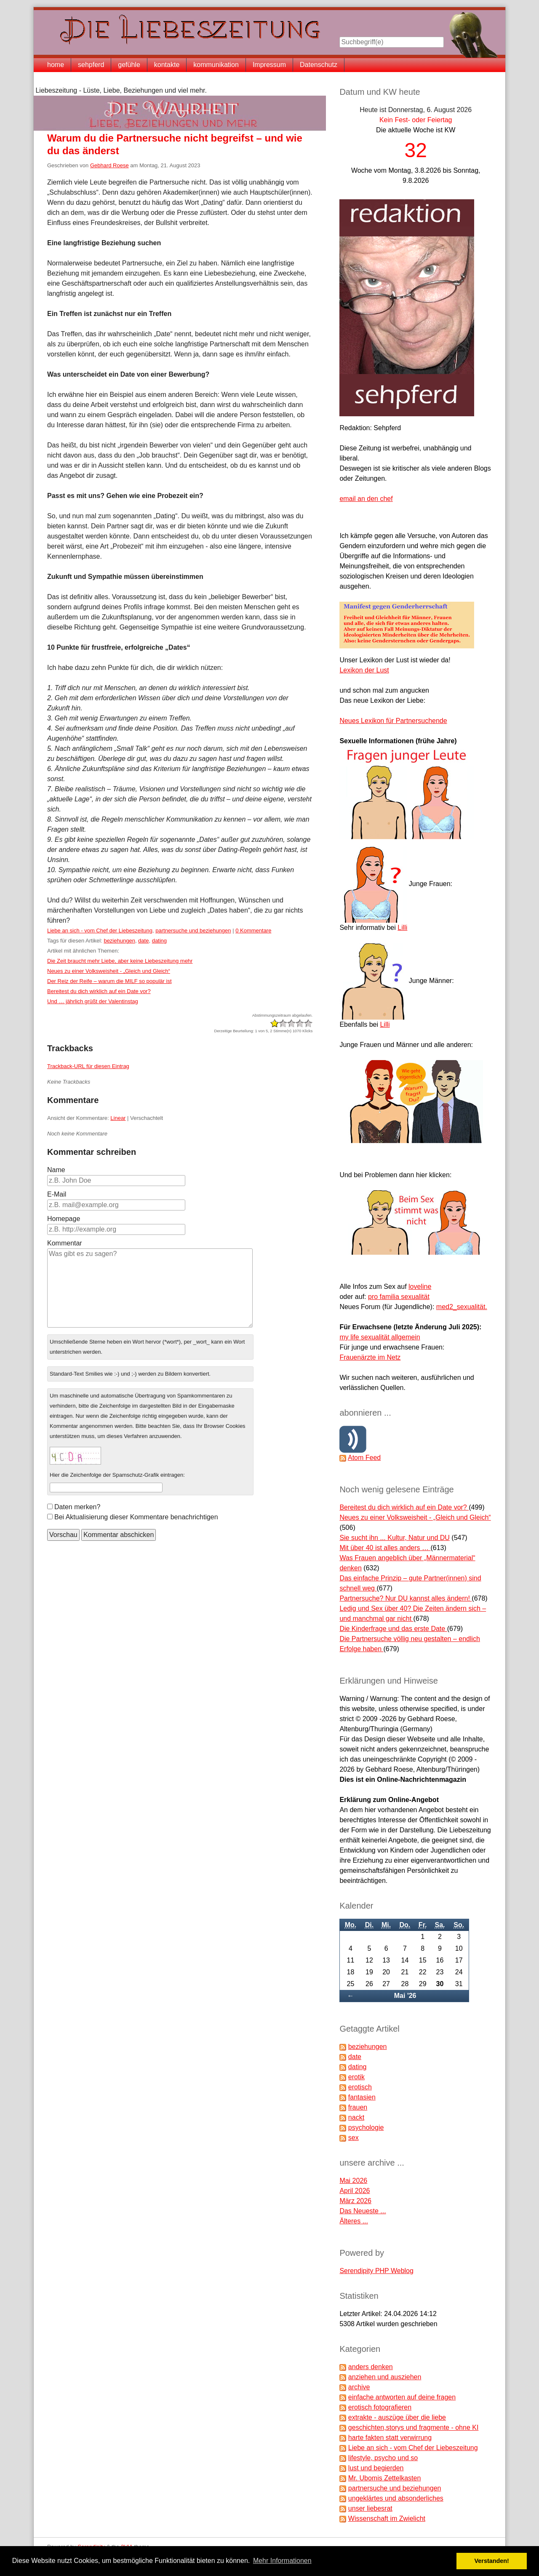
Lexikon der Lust (364, 670)
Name (56, 1169)
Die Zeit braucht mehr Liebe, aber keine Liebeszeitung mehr (119, 961)
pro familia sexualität (399, 1296)
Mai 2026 (353, 2180)
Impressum (269, 64)
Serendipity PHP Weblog (376, 2270)
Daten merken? (77, 1506)
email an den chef (365, 498)
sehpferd (91, 64)
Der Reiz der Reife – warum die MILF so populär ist (109, 981)
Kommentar (64, 1243)
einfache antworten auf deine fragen (402, 2397)
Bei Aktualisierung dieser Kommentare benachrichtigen (136, 1517)
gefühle (129, 64)
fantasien (362, 2097)
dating (159, 940)
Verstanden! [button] (492, 2560)
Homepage (63, 1218)
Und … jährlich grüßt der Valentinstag (92, 1001)
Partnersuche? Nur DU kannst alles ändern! (405, 1598)
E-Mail (56, 1194)
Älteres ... (353, 2221)
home (55, 64)
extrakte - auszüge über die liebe (397, 2417)
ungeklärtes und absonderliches (395, 2498)
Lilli (402, 927)
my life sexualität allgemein (379, 1337)
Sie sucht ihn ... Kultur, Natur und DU (394, 1537)
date (143, 940)
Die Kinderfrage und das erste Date (393, 1628)
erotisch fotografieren (379, 2407)
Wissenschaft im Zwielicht (386, 2518)
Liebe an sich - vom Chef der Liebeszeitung (99, 930)
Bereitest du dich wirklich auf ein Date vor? (99, 991)
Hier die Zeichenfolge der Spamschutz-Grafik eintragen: (117, 1475)
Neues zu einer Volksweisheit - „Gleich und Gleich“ (108, 971)
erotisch (360, 2087)
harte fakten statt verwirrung (390, 2437)
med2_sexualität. (461, 1306)
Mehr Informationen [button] (282, 2560)
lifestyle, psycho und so (383, 2457)
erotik (356, 2077)
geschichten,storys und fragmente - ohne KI (413, 2427)
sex (353, 2137)
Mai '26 (405, 1995)
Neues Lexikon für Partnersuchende (393, 720)
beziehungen (119, 940)
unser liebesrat (370, 2508)
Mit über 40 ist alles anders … (384, 1547)
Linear (117, 1118)
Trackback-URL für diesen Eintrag (88, 1066)
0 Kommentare (253, 930)
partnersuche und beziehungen (193, 930)
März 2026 (355, 2200)
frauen (357, 2107)
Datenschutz (318, 64)
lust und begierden (376, 2468)
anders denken (370, 2366)
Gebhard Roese (109, 165)
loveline (419, 1286)
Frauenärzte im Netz (369, 1357)
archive (359, 2387)
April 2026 (354, 2190)
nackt (356, 2117)
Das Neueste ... (362, 2211)
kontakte (166, 64)
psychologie (366, 2127)
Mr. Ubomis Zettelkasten (384, 2478)
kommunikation (216, 64)
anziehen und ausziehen (384, 2377)
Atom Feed (364, 1457)
